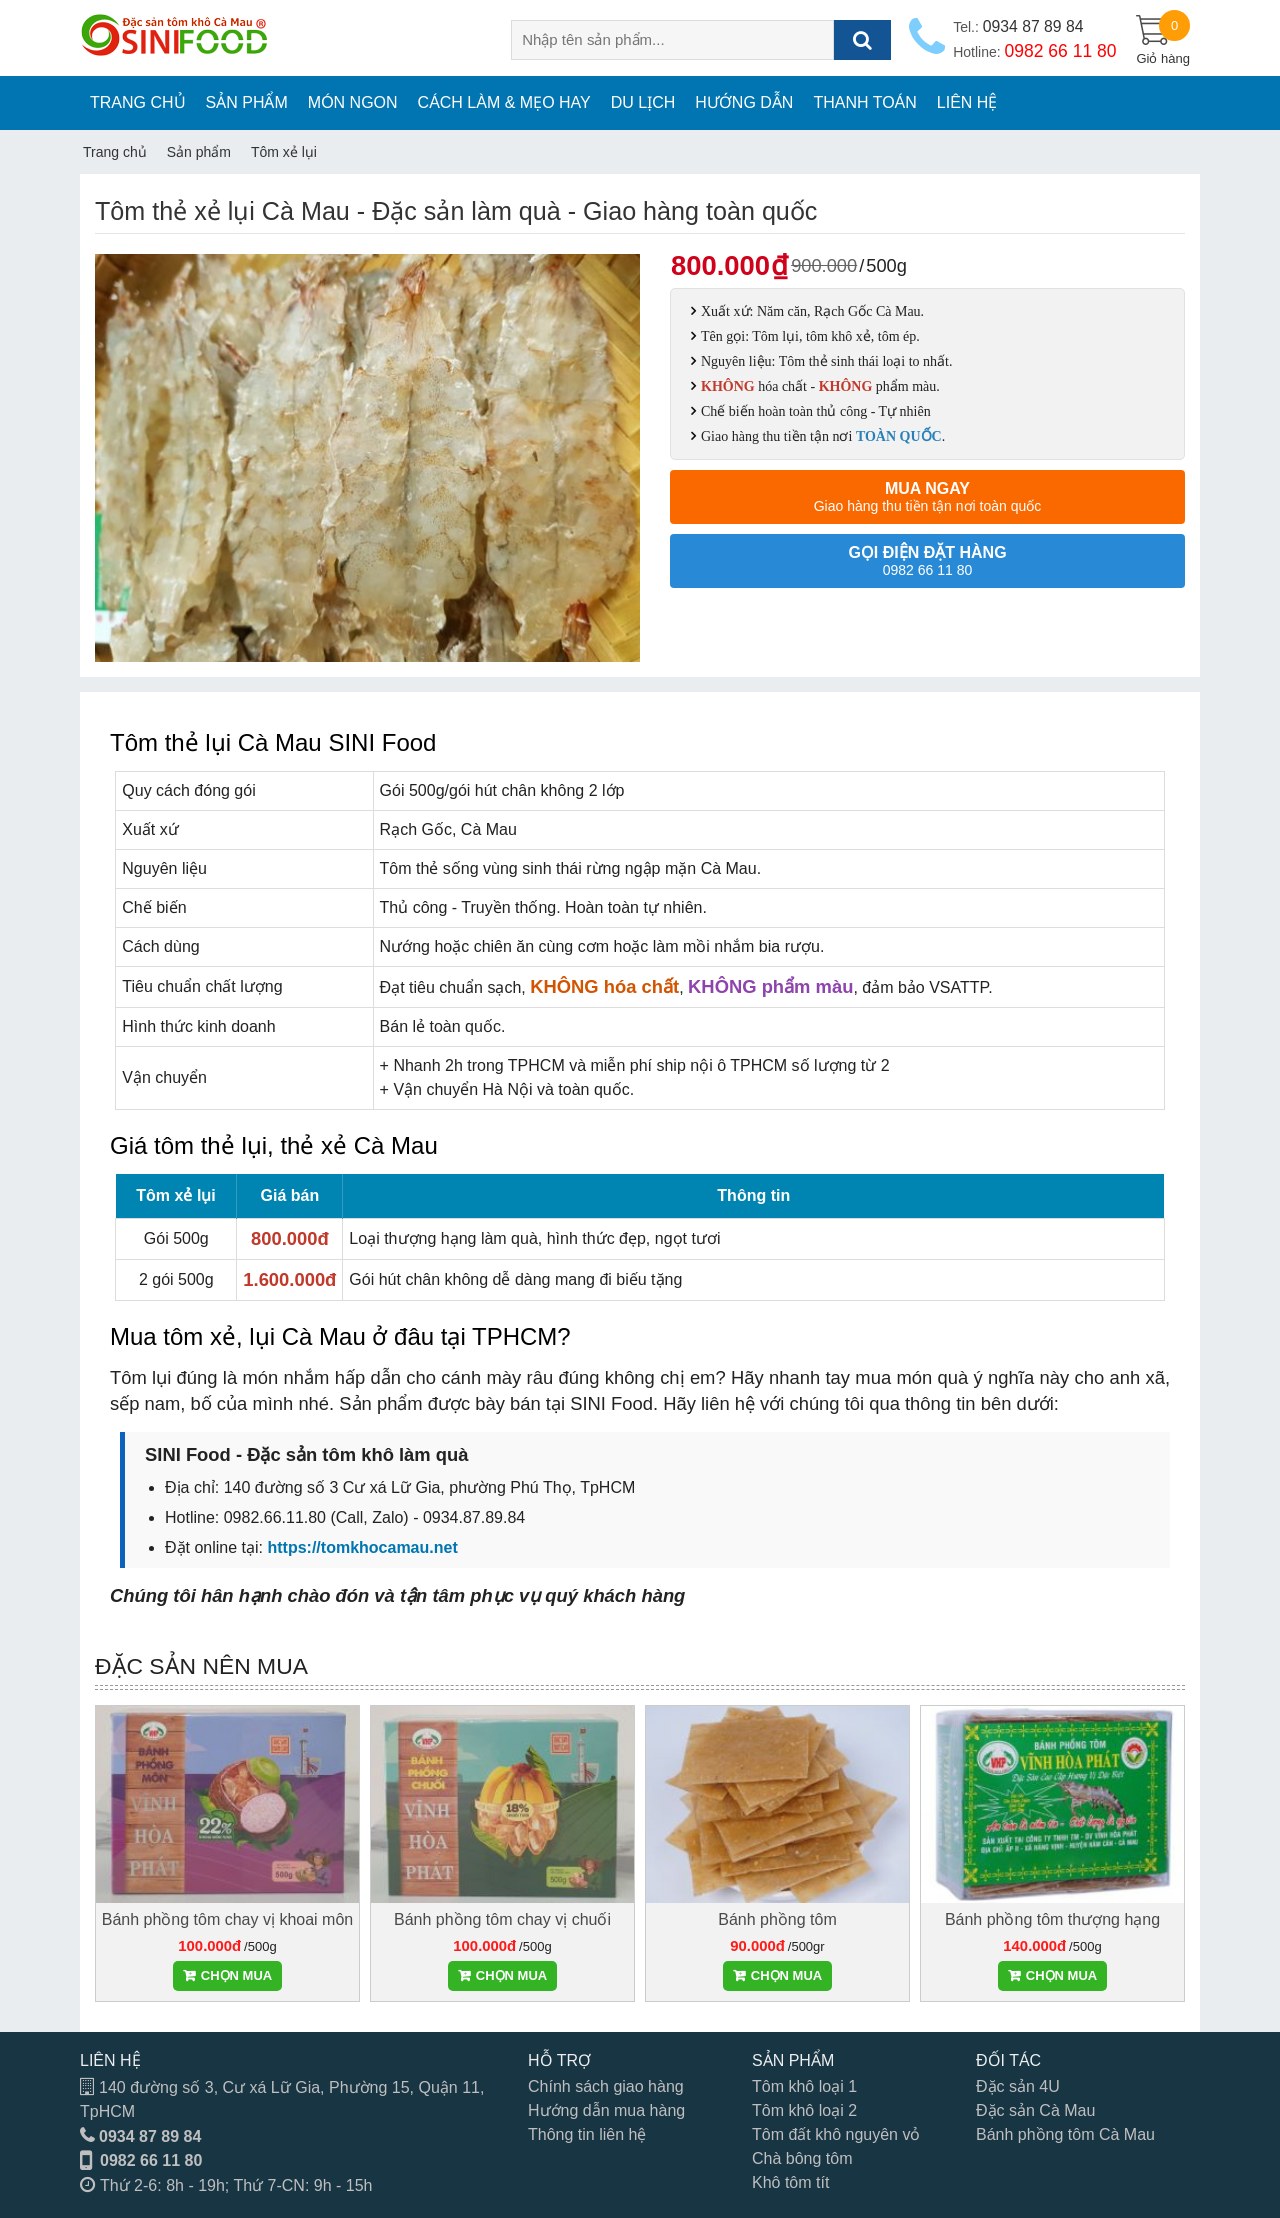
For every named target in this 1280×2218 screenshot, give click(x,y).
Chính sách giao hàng (606, 2086)
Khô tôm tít (790, 2182)
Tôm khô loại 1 (804, 2086)
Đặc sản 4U (1018, 2086)
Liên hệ (967, 102)
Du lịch (643, 102)
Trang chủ (138, 102)
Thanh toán (864, 102)
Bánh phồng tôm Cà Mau (1065, 2134)
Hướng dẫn (744, 102)
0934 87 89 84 (150, 2136)
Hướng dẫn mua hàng (606, 2110)
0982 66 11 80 (151, 2160)
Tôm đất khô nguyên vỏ (836, 2134)
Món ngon (353, 102)
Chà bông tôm (802, 2158)
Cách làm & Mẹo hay (504, 102)
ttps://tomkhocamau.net (367, 1547)
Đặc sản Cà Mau (1035, 2110)
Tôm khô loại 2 (804, 2110)
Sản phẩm (247, 102)
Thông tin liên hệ (587, 2134)
